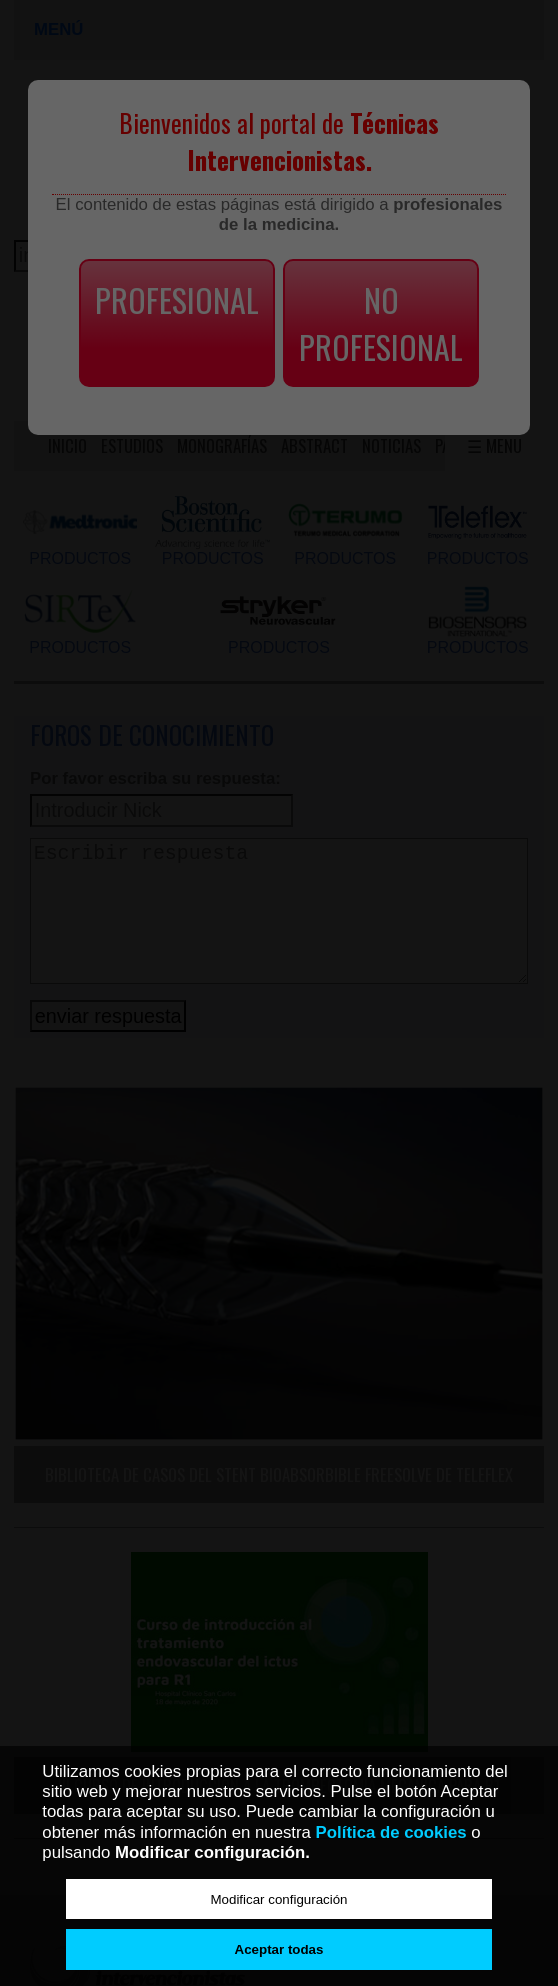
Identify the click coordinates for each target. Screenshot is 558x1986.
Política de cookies (391, 1832)
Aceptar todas (279, 1949)
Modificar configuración (278, 1899)
